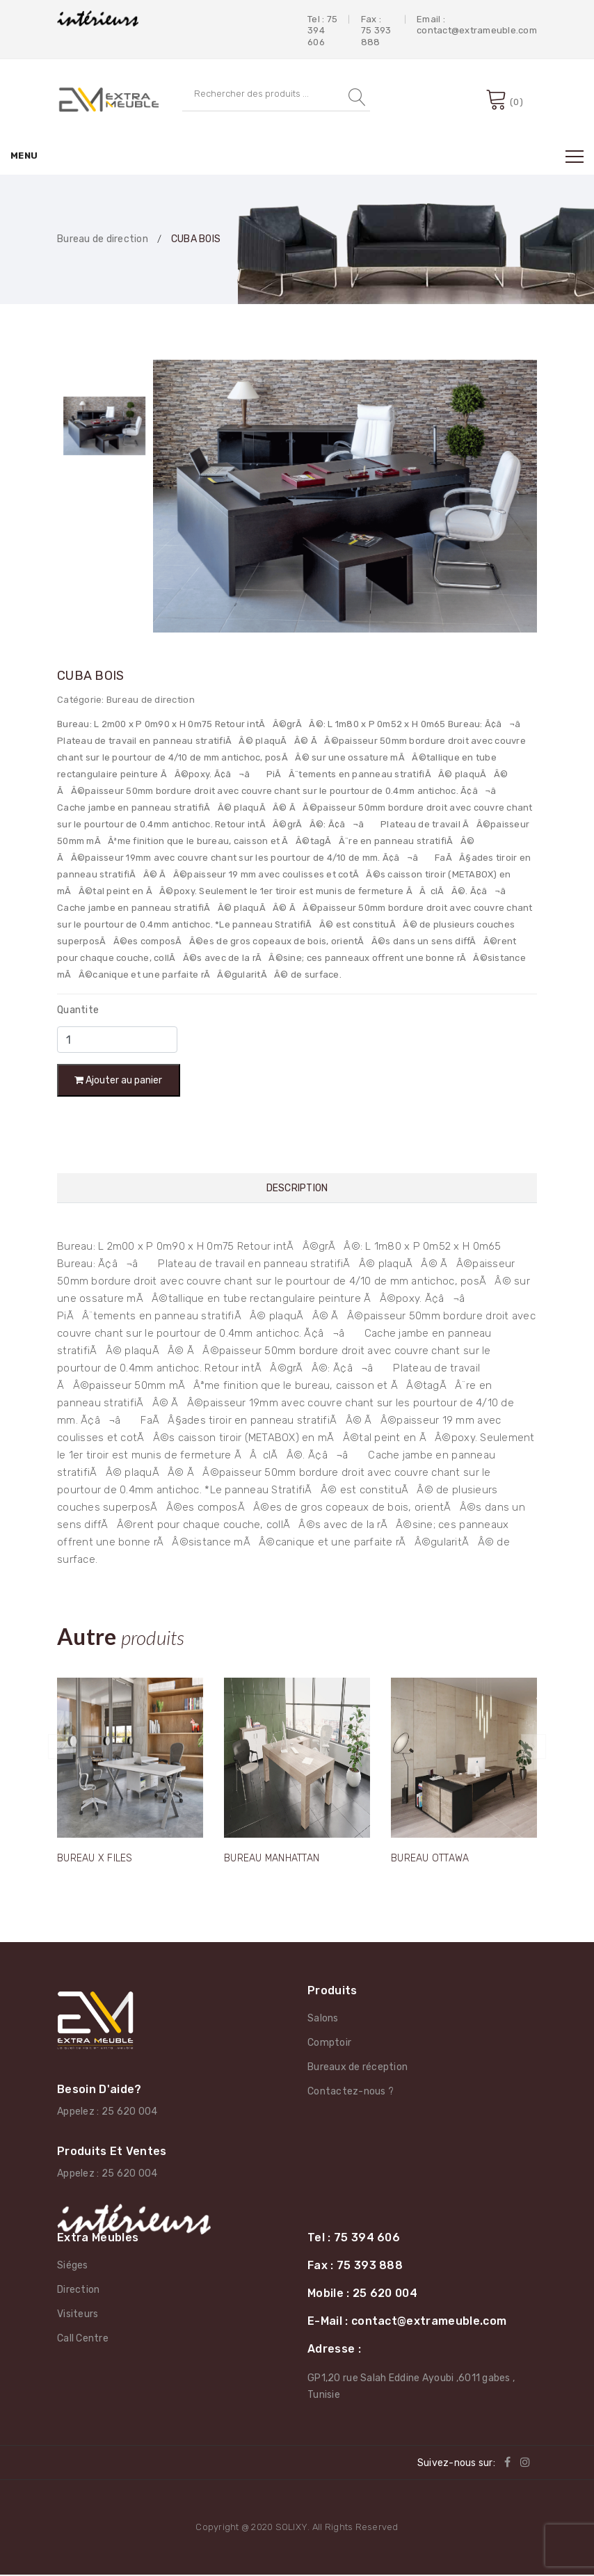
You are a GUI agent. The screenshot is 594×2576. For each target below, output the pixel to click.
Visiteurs (77, 2315)
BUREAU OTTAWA (430, 1860)
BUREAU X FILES (95, 1860)
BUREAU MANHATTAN (271, 1860)
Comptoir (329, 2044)
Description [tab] (297, 1191)
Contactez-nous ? (350, 2093)
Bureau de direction (102, 239)
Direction (78, 2290)
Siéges (72, 2266)
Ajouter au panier (119, 1081)
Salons (323, 2020)
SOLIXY (291, 2527)
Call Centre (83, 2339)
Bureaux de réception (357, 2068)
